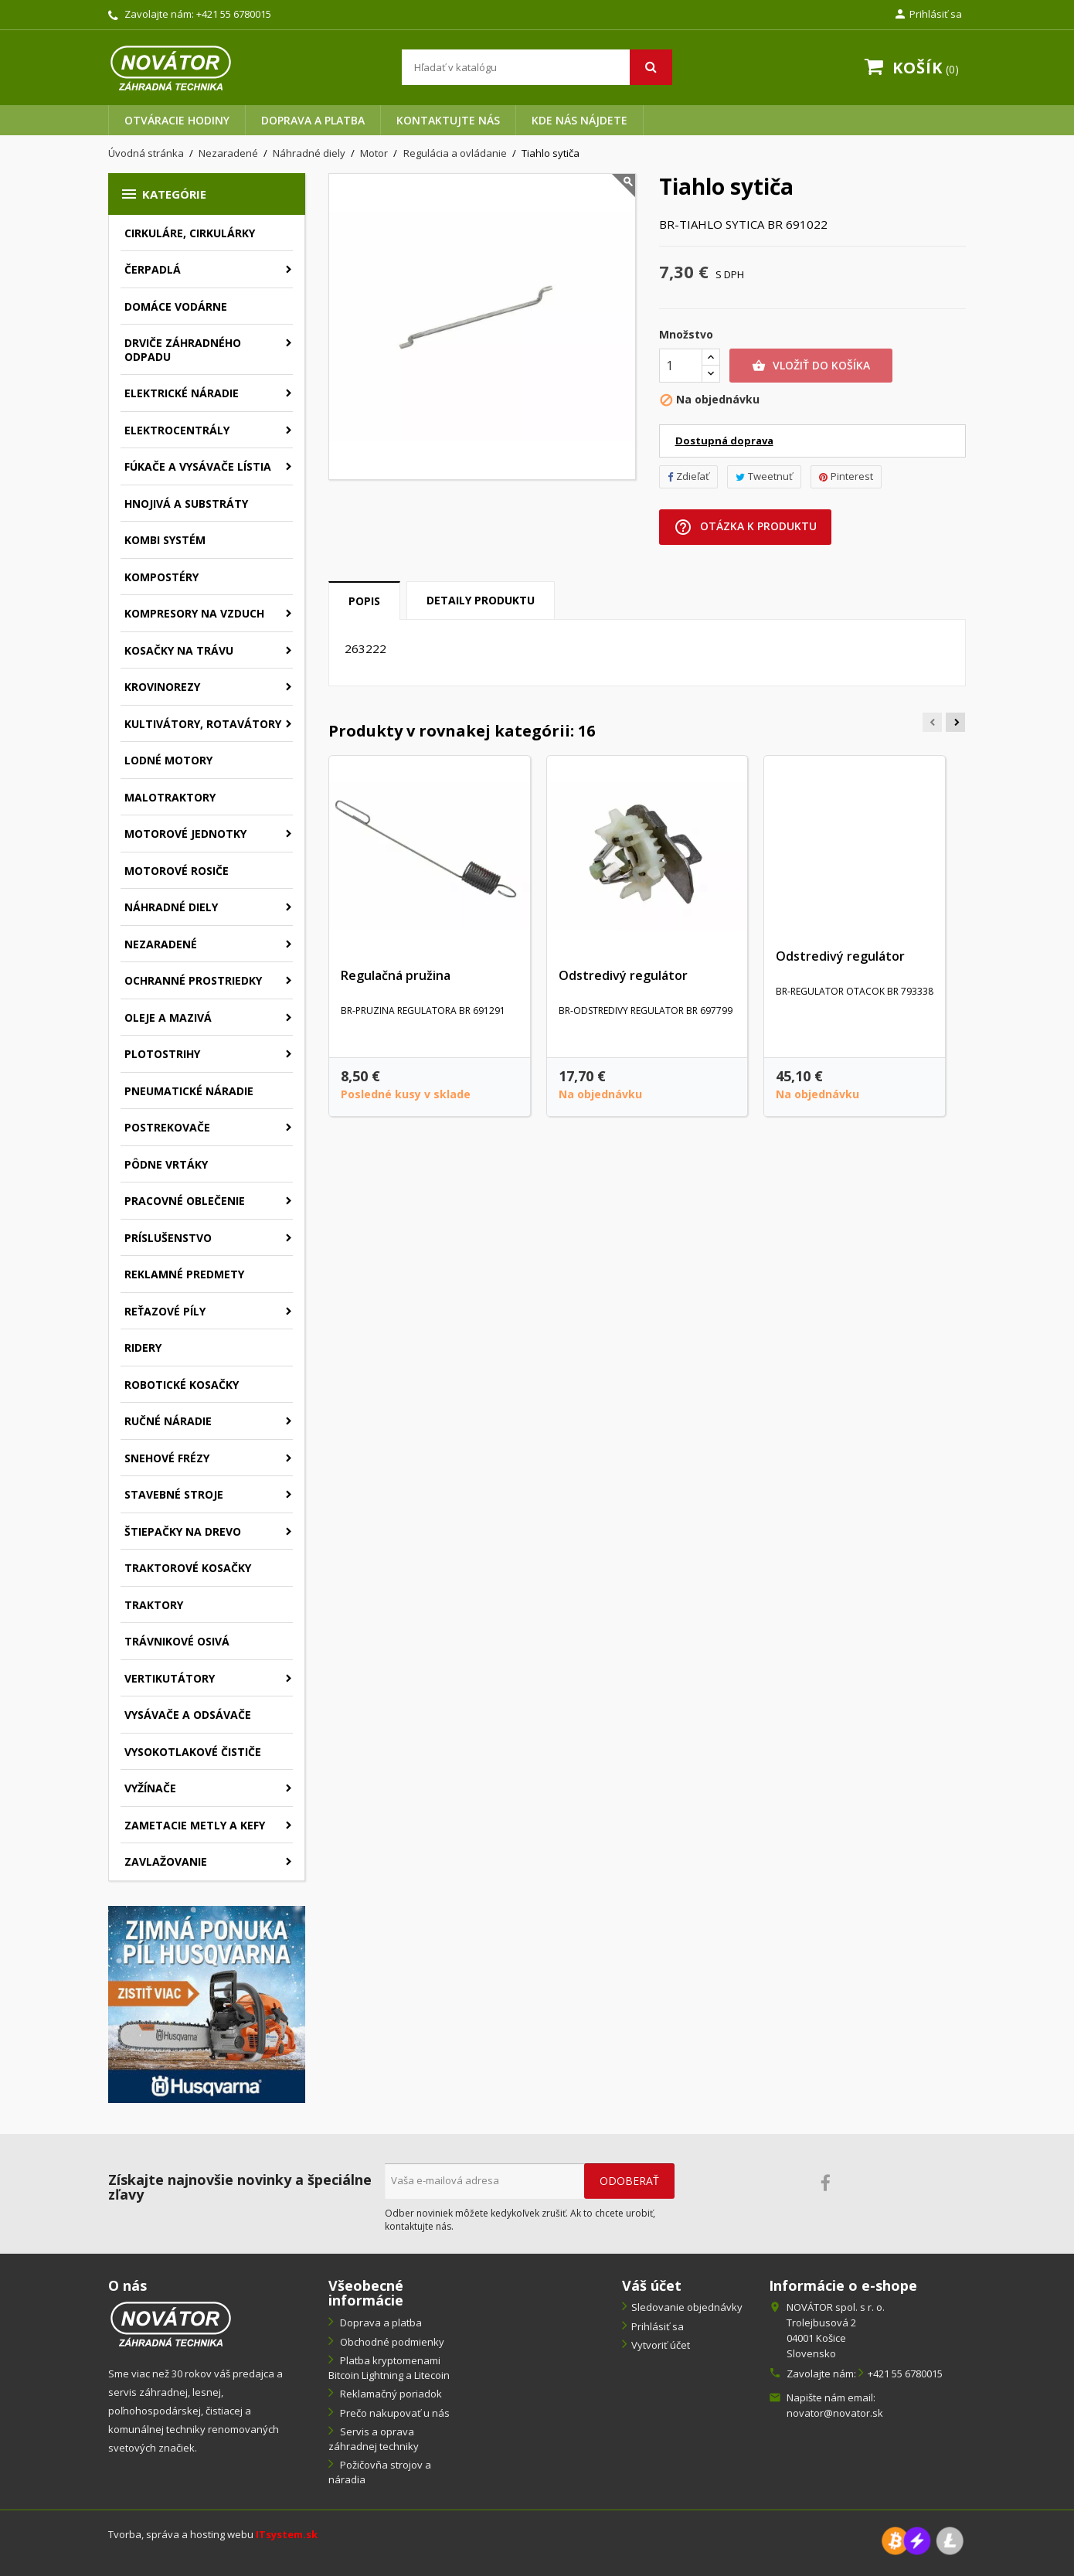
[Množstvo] (680, 366)
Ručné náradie (168, 1421)
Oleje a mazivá (168, 1017)
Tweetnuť (764, 476)
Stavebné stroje (173, 1494)
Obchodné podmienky (391, 2342)
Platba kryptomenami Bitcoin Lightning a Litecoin (389, 2367)
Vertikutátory (169, 1678)
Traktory (153, 1605)
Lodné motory (168, 760)
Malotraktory (170, 797)
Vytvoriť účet (660, 2345)
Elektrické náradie (181, 393)
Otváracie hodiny (176, 120)
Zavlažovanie (165, 1861)
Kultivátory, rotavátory (202, 723)
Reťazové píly (165, 1311)
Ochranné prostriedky (193, 980)
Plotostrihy (162, 1053)
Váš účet (651, 2285)
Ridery (142, 1347)
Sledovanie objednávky (687, 2307)
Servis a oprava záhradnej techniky (373, 2439)
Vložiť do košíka (811, 365)
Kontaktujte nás (448, 120)
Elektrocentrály (176, 430)
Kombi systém (165, 540)
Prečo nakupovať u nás (394, 2413)
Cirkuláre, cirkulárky (189, 233)
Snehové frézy (166, 1458)
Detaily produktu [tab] (481, 600)
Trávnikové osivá (176, 1641)
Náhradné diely (171, 907)
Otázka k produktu (745, 527)
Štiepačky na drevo (182, 1531)
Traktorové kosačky (187, 1567)
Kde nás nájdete (579, 120)
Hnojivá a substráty (186, 503)
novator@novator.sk (835, 2413)
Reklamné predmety (184, 1274)
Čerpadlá (152, 269)
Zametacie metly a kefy (194, 1825)
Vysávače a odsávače (187, 1714)
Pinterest (846, 476)
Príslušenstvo (168, 1237)
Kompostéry (161, 577)
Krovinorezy (162, 686)
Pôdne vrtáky (166, 1164)
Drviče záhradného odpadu (182, 349)
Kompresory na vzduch (194, 613)
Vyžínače (150, 1788)
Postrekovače (167, 1127)
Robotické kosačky (181, 1384)
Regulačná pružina (395, 975)
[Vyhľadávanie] (537, 67)
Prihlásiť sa (657, 2326)
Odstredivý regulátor (623, 975)
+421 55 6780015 (233, 14)
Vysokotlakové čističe (192, 1751)
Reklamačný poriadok (390, 2394)
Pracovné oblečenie (184, 1200)
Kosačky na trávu (178, 650)
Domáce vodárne (175, 306)
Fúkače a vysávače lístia (197, 466)
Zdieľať (688, 476)
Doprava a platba (313, 120)
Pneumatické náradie (188, 1091)
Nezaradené (160, 944)
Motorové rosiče (176, 870)
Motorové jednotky (185, 833)
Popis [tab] (364, 601)
